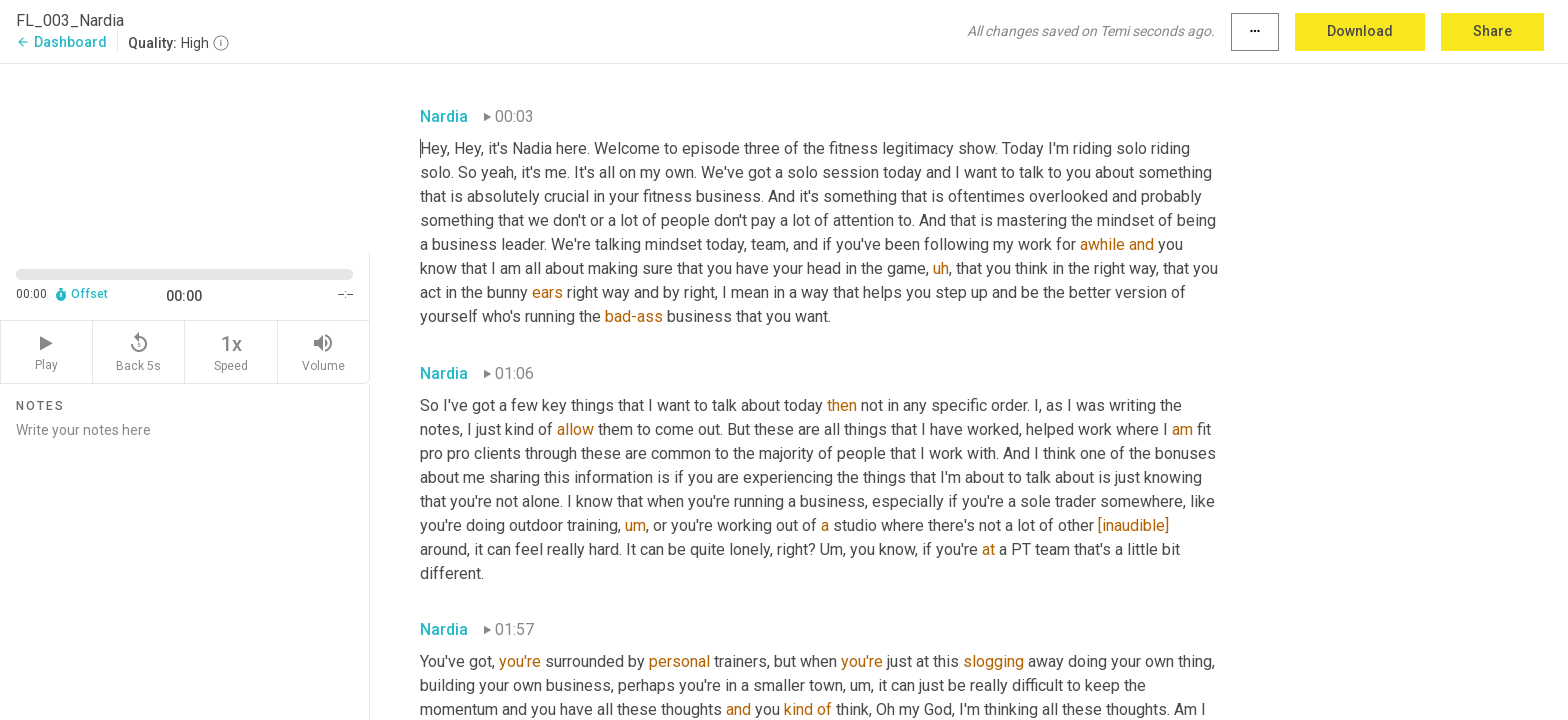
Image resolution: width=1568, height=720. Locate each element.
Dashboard (61, 42)
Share (1492, 31)
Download (1360, 31)
